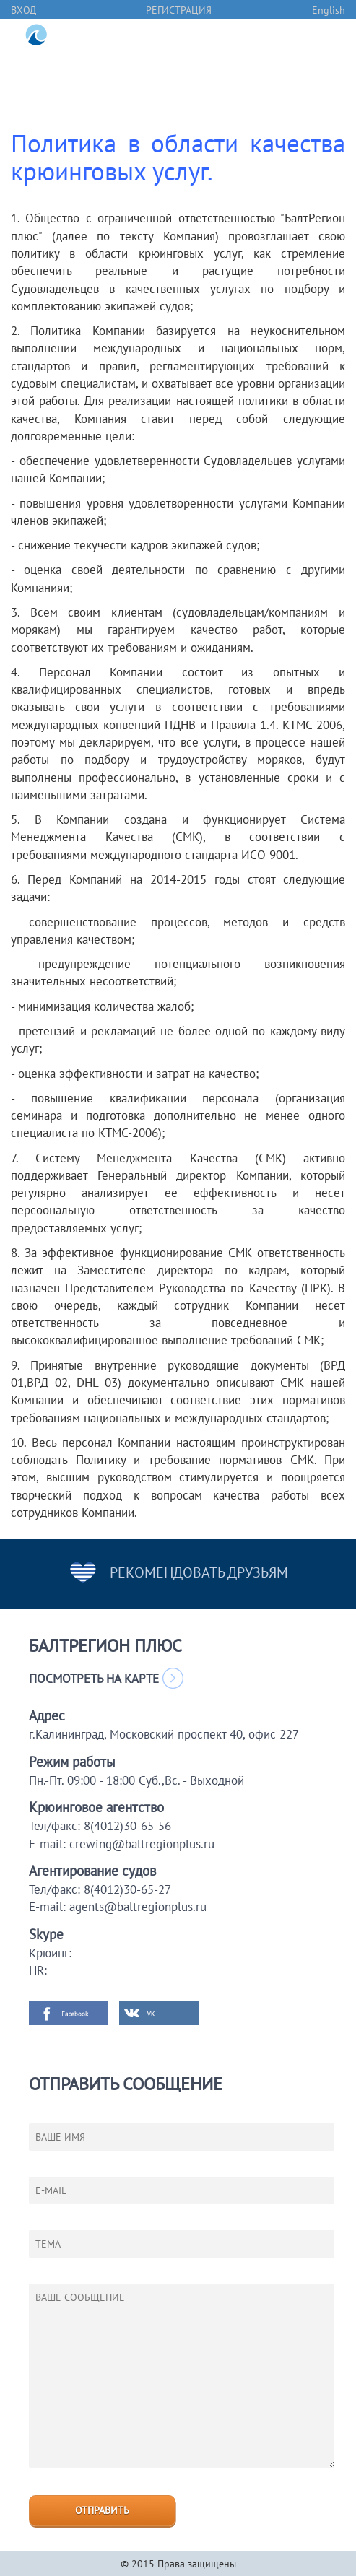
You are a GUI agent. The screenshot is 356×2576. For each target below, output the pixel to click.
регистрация (179, 10)
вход (23, 10)
